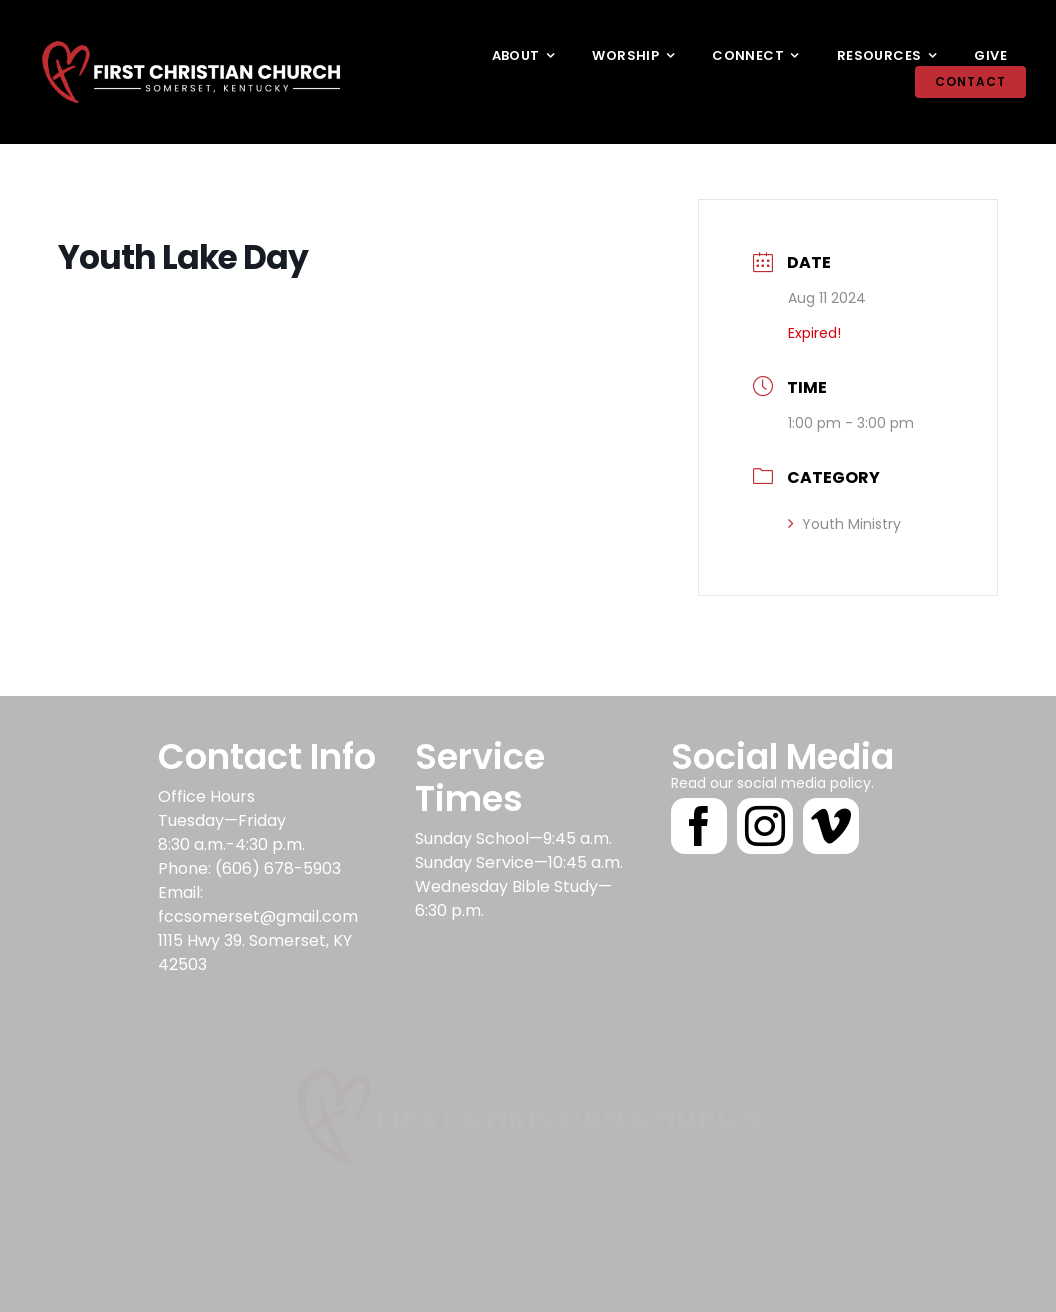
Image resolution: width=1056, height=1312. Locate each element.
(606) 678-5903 (278, 868)
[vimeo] (831, 826)
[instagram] (765, 826)
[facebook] (699, 826)
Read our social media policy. (772, 783)
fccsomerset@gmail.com (258, 916)
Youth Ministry (844, 524)
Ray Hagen (708, 1276)
